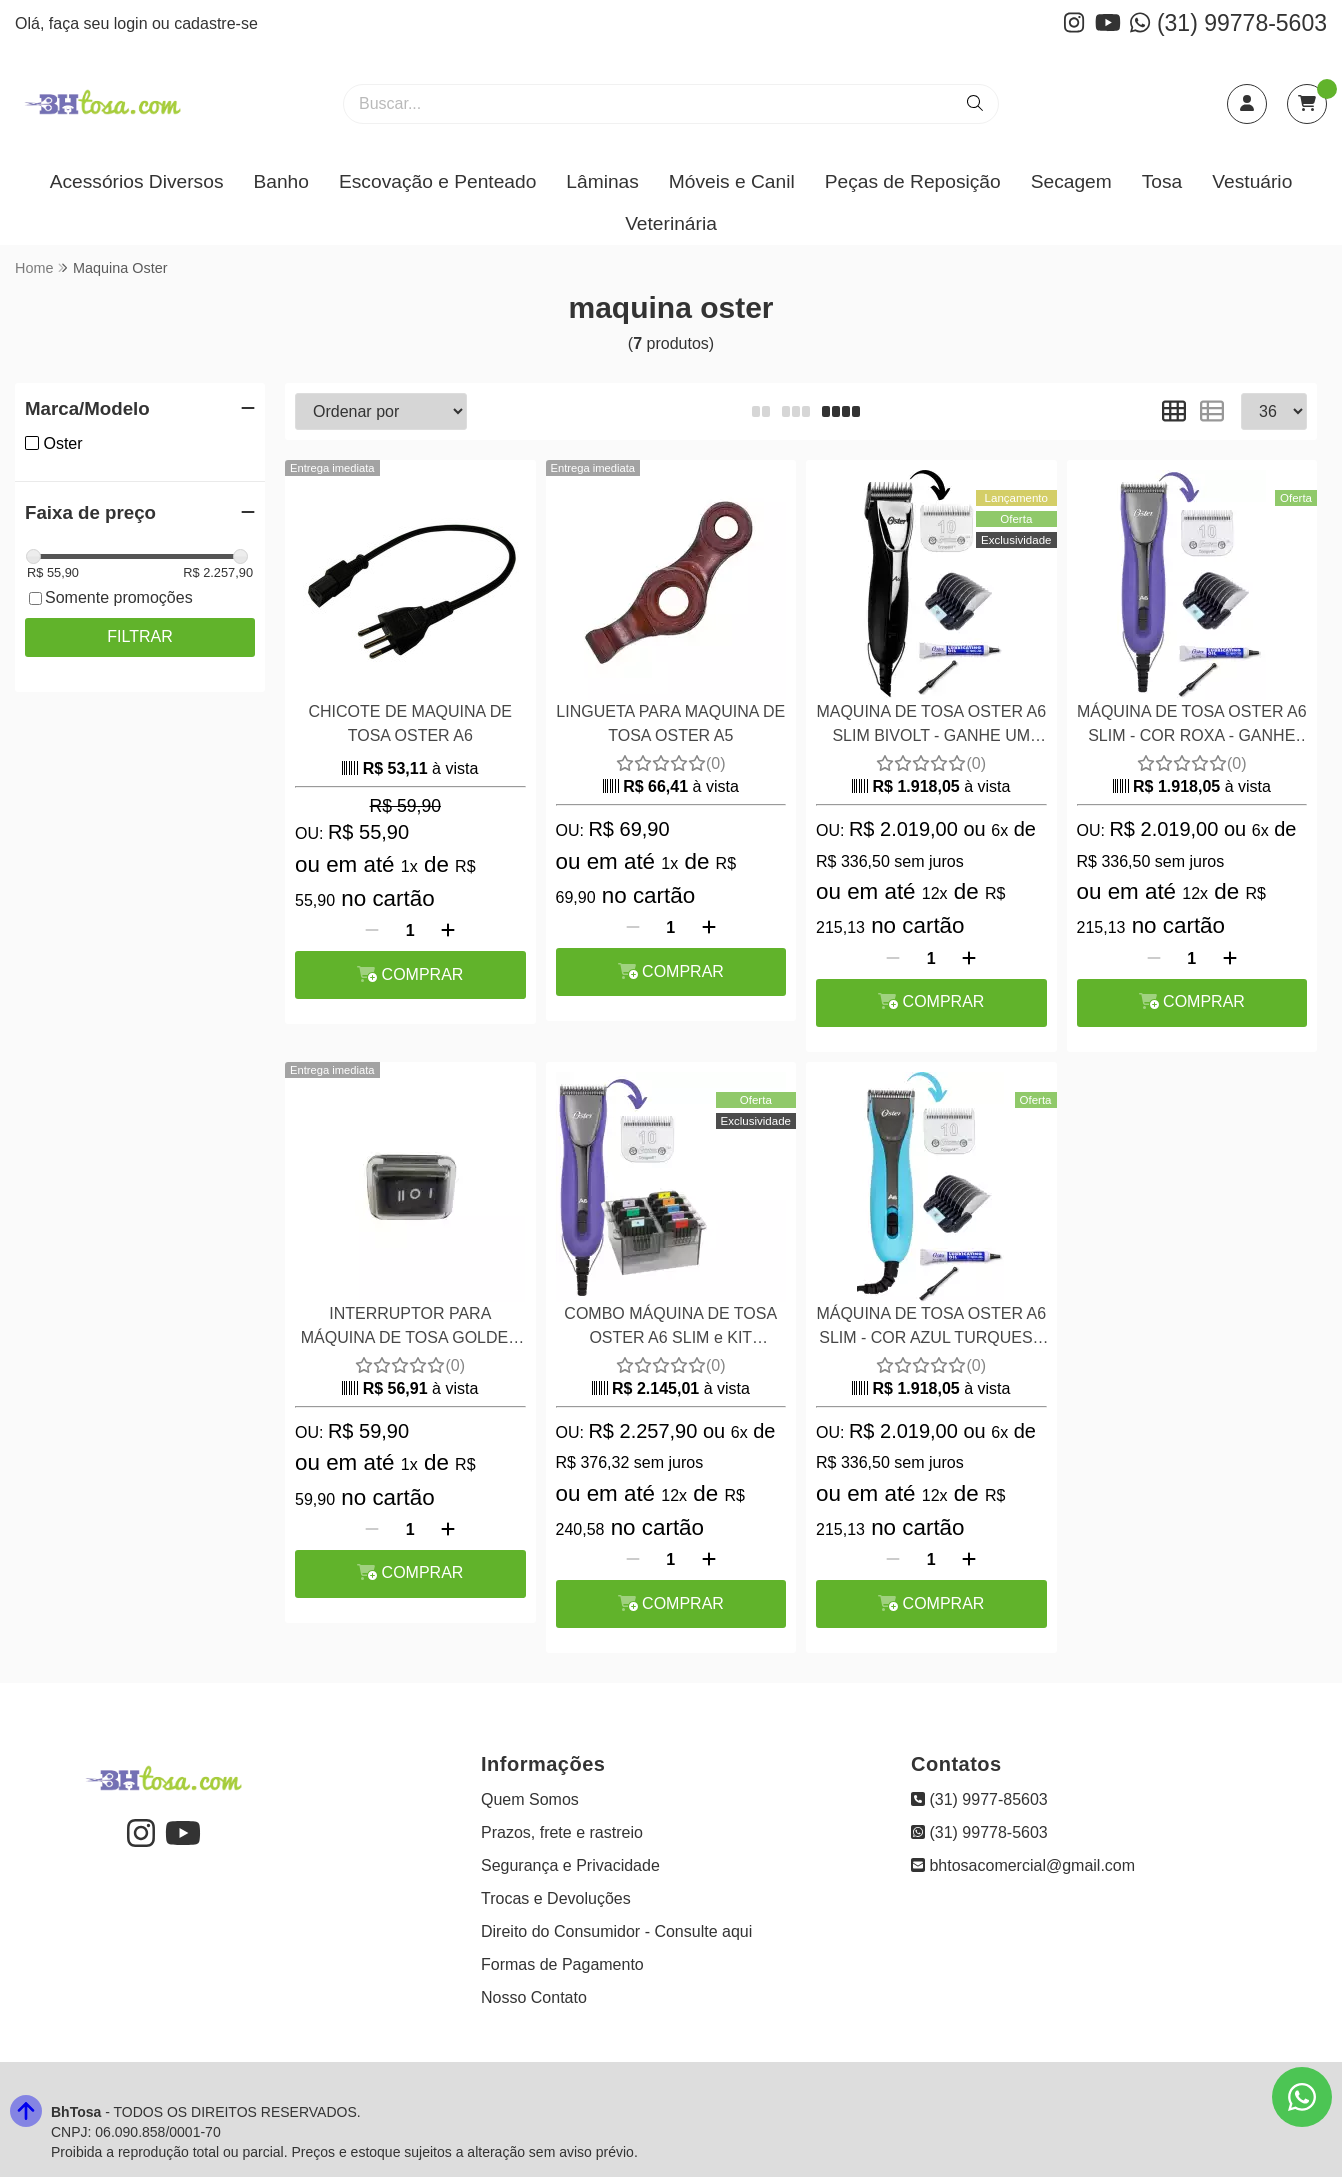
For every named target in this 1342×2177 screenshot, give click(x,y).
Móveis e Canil (732, 181)
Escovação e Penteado (437, 181)
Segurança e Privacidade (570, 1865)
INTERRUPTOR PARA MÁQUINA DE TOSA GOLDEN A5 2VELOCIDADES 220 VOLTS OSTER (410, 1328)
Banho (280, 181)
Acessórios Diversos (137, 181)
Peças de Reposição (913, 181)
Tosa (1162, 181)
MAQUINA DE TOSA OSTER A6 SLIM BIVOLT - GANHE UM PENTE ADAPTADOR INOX (931, 726)
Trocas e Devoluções (556, 1898)
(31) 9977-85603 (979, 1799)
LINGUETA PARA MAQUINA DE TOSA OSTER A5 (670, 723)
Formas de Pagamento (562, 1964)
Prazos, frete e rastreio (562, 1832)
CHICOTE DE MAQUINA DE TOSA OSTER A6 (410, 723)
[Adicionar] (448, 931)
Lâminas (602, 181)
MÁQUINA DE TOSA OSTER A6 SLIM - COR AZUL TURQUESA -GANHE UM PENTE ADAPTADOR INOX (931, 1328)
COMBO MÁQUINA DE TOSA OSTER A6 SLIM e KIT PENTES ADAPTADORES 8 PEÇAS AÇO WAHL (670, 1328)
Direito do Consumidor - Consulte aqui (616, 1931)
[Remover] (372, 931)
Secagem (1071, 181)
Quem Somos (530, 1799)
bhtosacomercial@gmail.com (1023, 1865)
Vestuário (1252, 181)
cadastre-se (216, 23)
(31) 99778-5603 (1228, 23)
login (133, 23)
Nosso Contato (534, 1997)
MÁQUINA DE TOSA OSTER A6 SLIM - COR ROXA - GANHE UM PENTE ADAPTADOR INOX (1192, 726)
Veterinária (671, 223)
